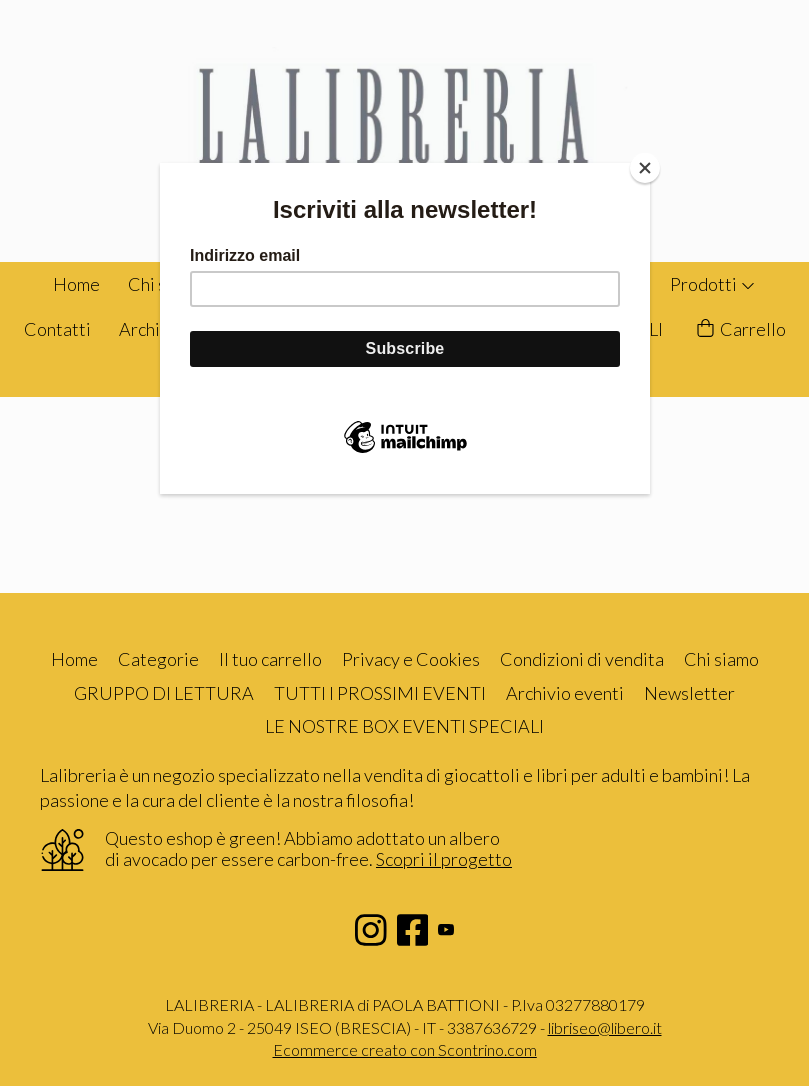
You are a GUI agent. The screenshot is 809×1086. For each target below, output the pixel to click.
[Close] (645, 168)
